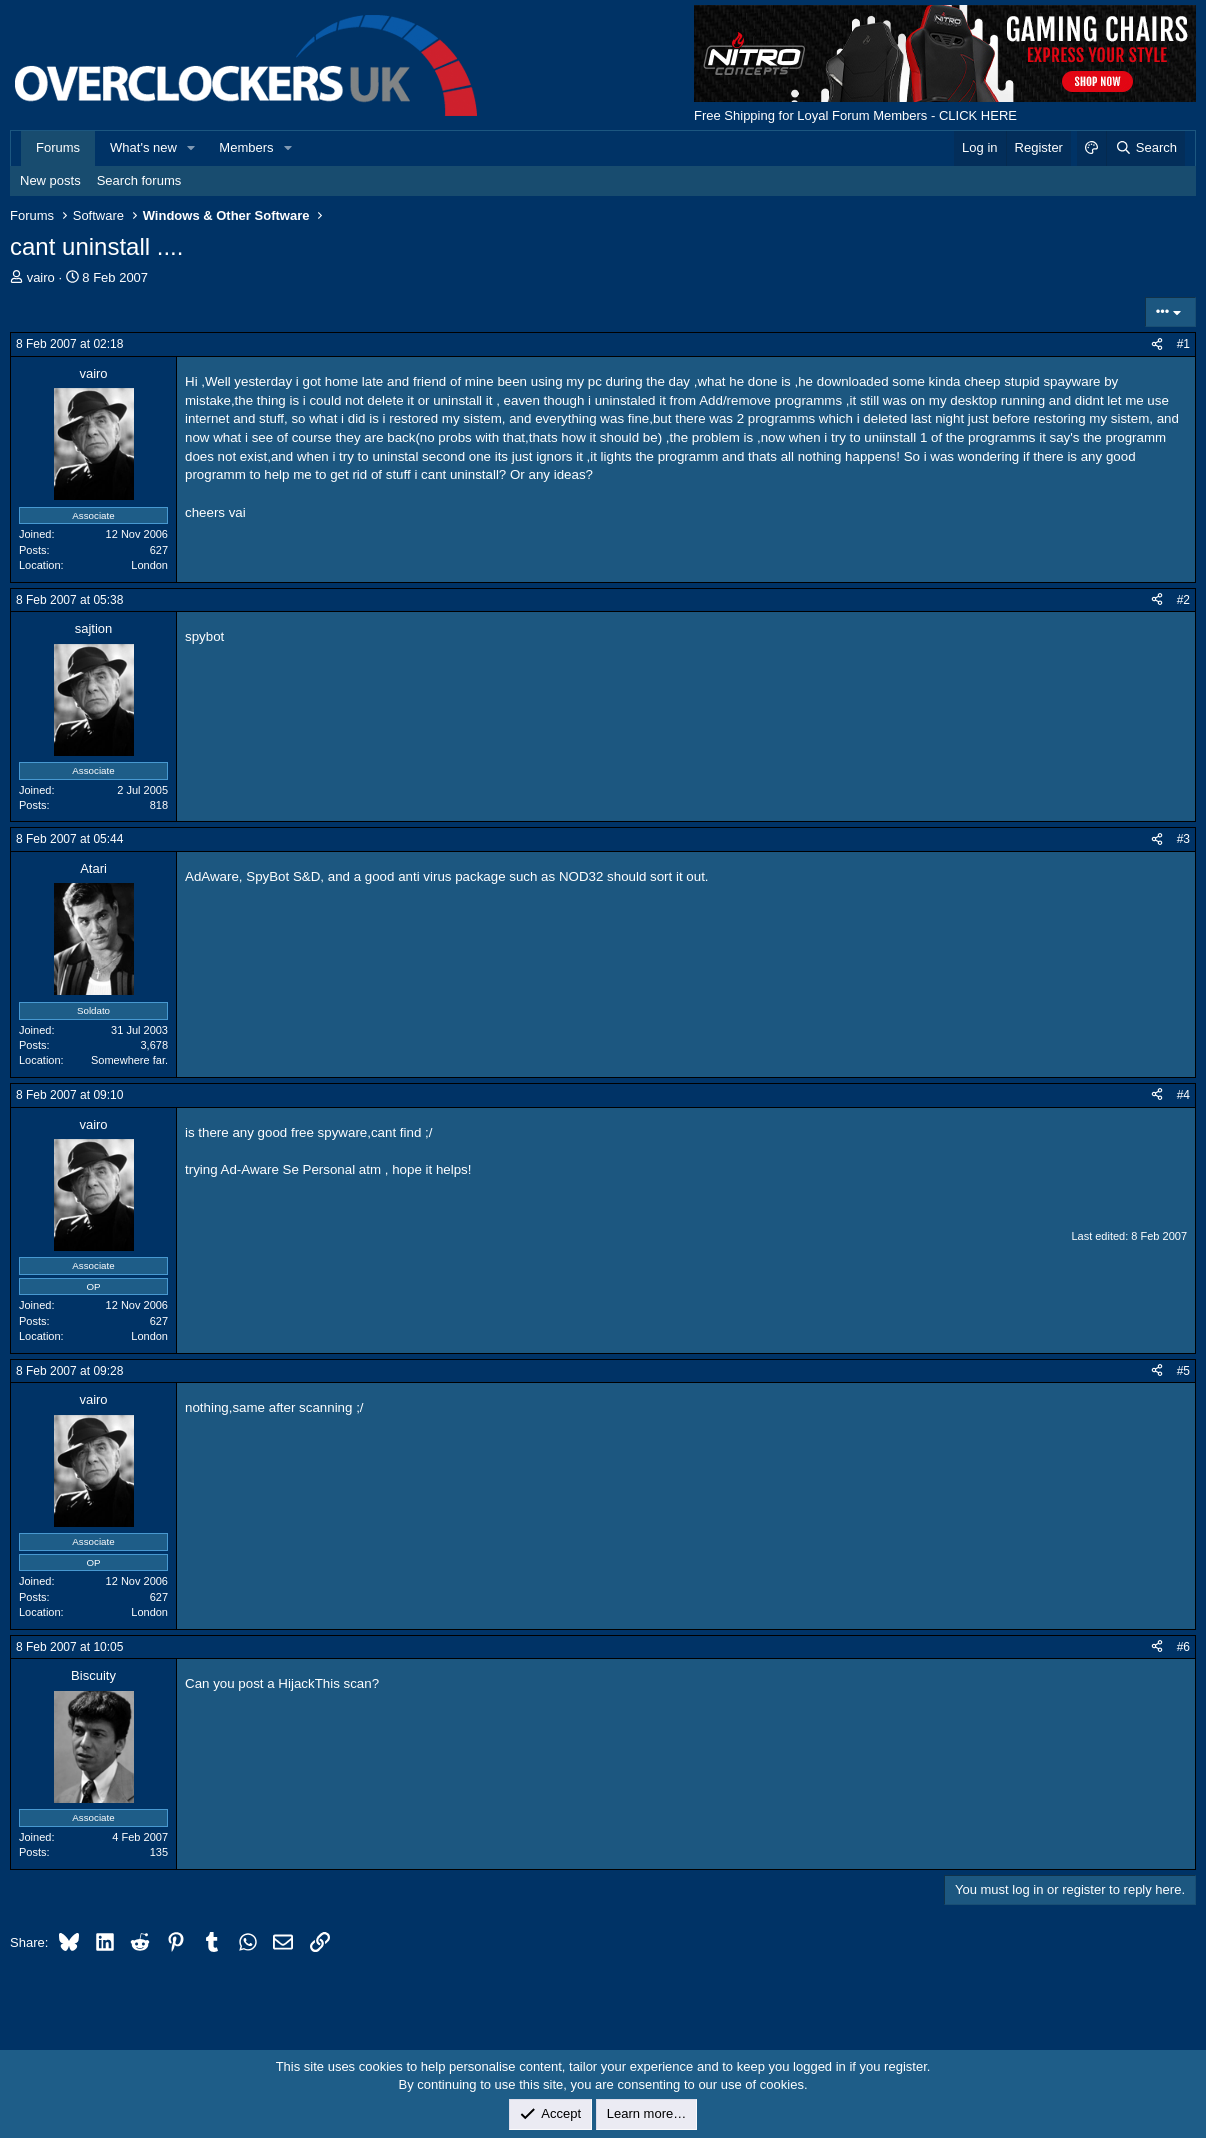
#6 (1183, 1647)
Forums (58, 147)
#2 (1183, 600)
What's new (143, 147)
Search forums (139, 180)
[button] (192, 148)
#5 (1183, 1371)
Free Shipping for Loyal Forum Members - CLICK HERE (855, 115)
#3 (1183, 839)
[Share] (1157, 344)
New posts (50, 180)
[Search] (1145, 148)
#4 (1183, 1095)
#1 (1183, 344)
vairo (41, 277)
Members (246, 147)
